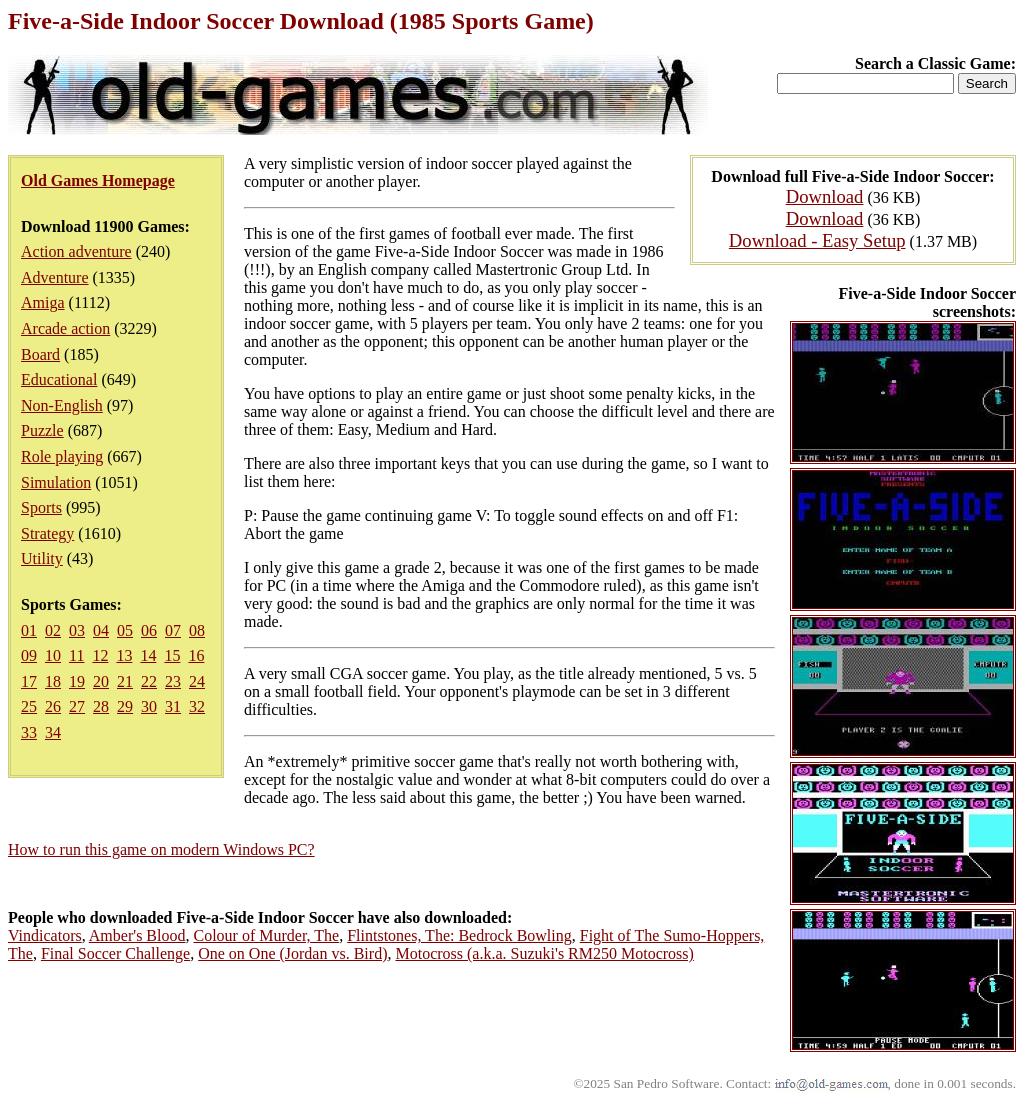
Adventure (55, 277)
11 (76, 655)
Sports (41, 507)
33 (29, 732)
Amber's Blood (137, 935)
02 (53, 630)
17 (29, 681)
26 (53, 706)
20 (101, 681)
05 (125, 630)
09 (29, 655)
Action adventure (76, 251)
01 (29, 630)
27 (77, 706)
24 (197, 681)
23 (173, 681)
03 (77, 630)
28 (101, 706)
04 (101, 630)
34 (53, 732)
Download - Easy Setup (817, 240)
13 (124, 655)
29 (125, 706)
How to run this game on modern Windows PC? (161, 849)
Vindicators (45, 935)
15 (172, 655)
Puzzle (42, 430)
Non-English (62, 405)
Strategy (47, 533)
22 (149, 681)
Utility (42, 558)
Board (40, 354)
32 (197, 706)
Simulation (56, 482)
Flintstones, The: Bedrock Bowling (459, 935)
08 (197, 630)
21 (125, 681)
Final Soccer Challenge (115, 953)
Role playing (62, 456)
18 (53, 681)
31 (173, 706)
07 (173, 630)
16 (196, 655)
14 (148, 655)
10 (53, 655)
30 (149, 706)
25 (29, 706)
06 (149, 630)
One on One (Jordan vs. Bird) (292, 953)
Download (825, 196)
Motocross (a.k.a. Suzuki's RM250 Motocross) (544, 953)
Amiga (43, 302)
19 (77, 681)
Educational (59, 379)
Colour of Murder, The (266, 935)
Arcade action (65, 328)
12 (100, 655)
